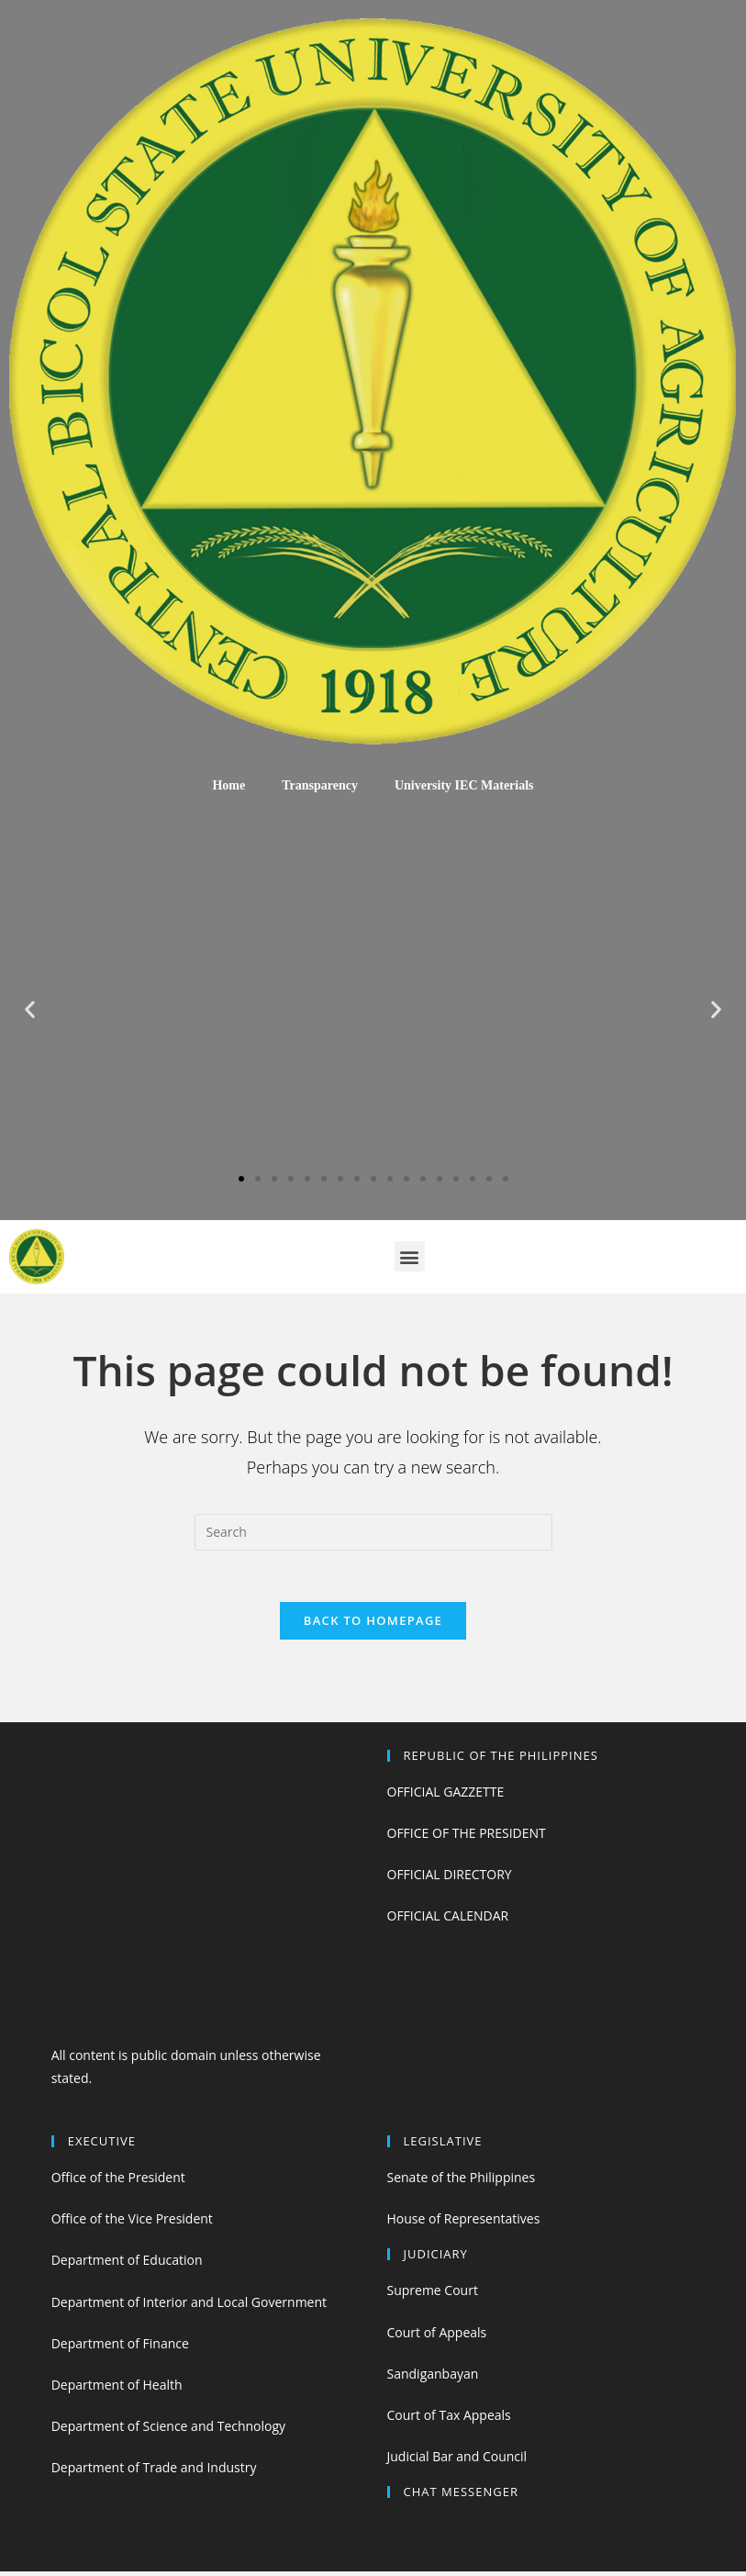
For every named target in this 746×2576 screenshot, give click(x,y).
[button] (241, 1179)
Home (228, 785)
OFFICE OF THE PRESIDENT (466, 1836)
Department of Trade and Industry (154, 2472)
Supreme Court (432, 2294)
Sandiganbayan (433, 2377)
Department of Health (117, 2388)
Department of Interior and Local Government (189, 2305)
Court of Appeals (437, 2336)
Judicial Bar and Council (457, 2461)
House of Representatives (463, 2223)
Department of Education (127, 2264)
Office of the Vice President (132, 2223)
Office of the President (118, 2181)
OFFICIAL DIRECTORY (449, 1878)
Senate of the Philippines (461, 2181)
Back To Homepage (373, 1624)
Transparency (320, 785)
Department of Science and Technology (168, 2430)
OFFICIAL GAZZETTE (446, 1795)
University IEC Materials (464, 785)
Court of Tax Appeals (449, 2418)
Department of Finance (120, 2347)
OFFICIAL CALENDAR (448, 1920)
